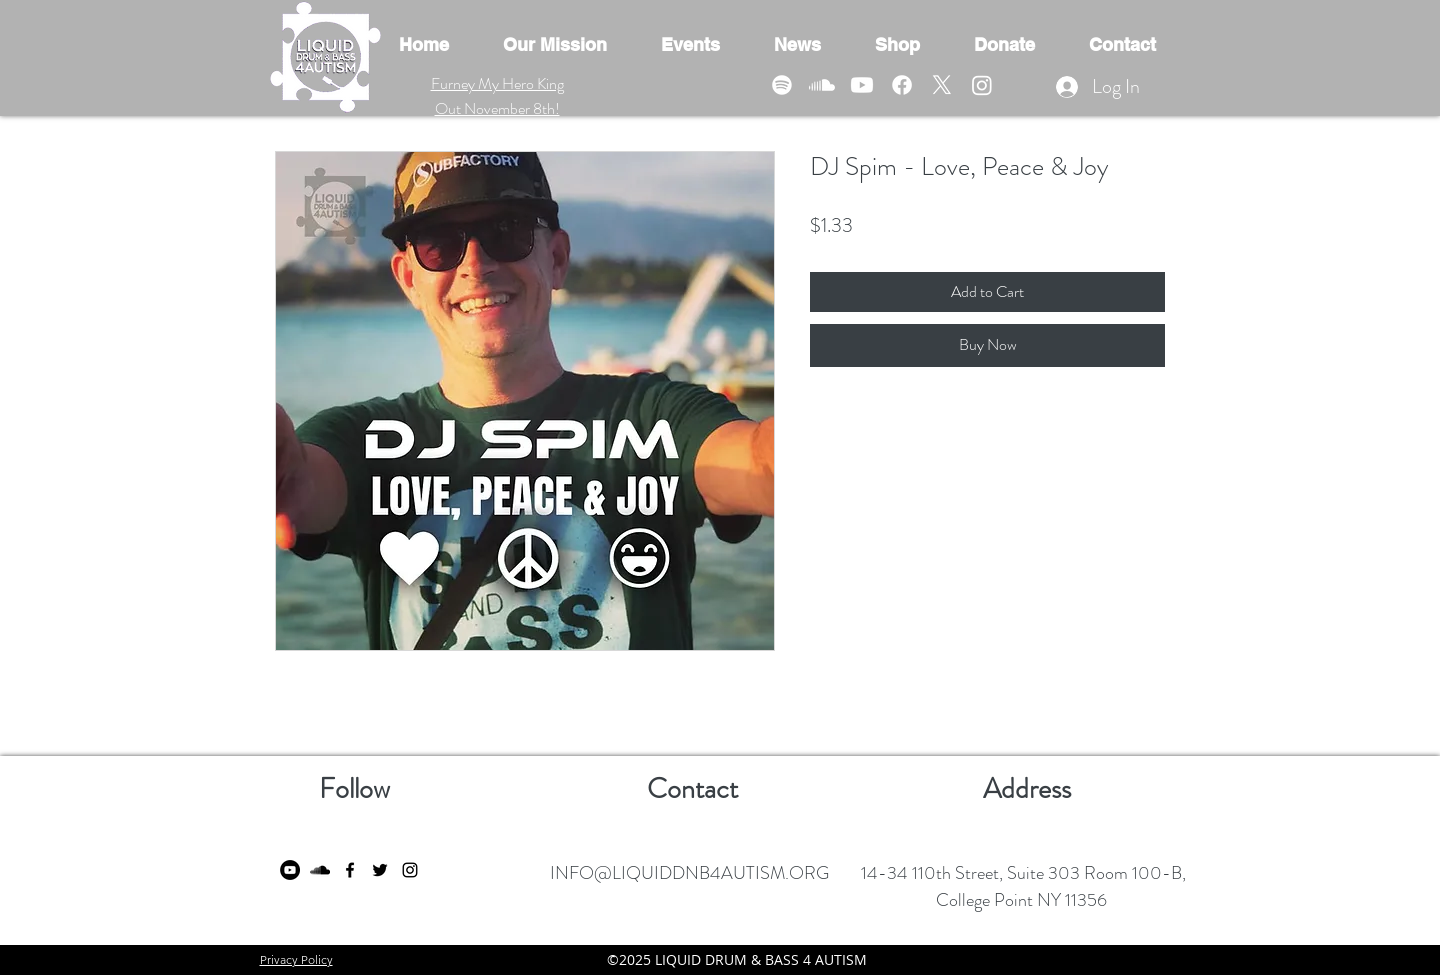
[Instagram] (982, 85)
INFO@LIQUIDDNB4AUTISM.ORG (689, 873)
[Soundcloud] (822, 85)
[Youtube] (862, 85)
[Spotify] (782, 85)
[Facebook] (902, 85)
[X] (942, 85)
